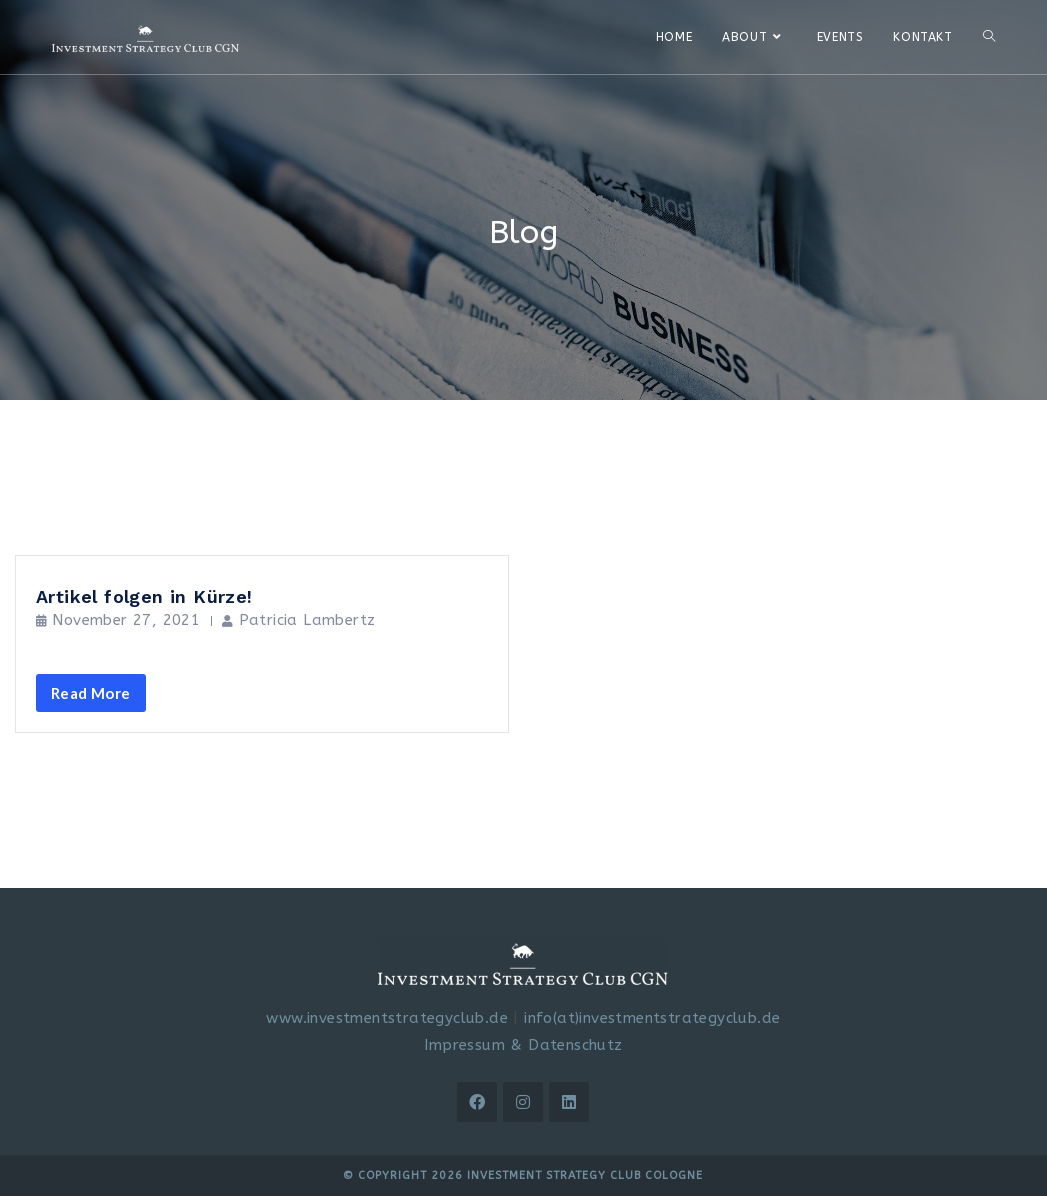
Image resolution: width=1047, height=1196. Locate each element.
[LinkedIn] (569, 1102)
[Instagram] (523, 1102)
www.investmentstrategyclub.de (387, 1018)
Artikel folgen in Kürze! (144, 596)
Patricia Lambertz (307, 620)
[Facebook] (477, 1102)
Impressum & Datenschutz (523, 1045)
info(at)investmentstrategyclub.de (652, 1018)
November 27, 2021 (126, 620)
